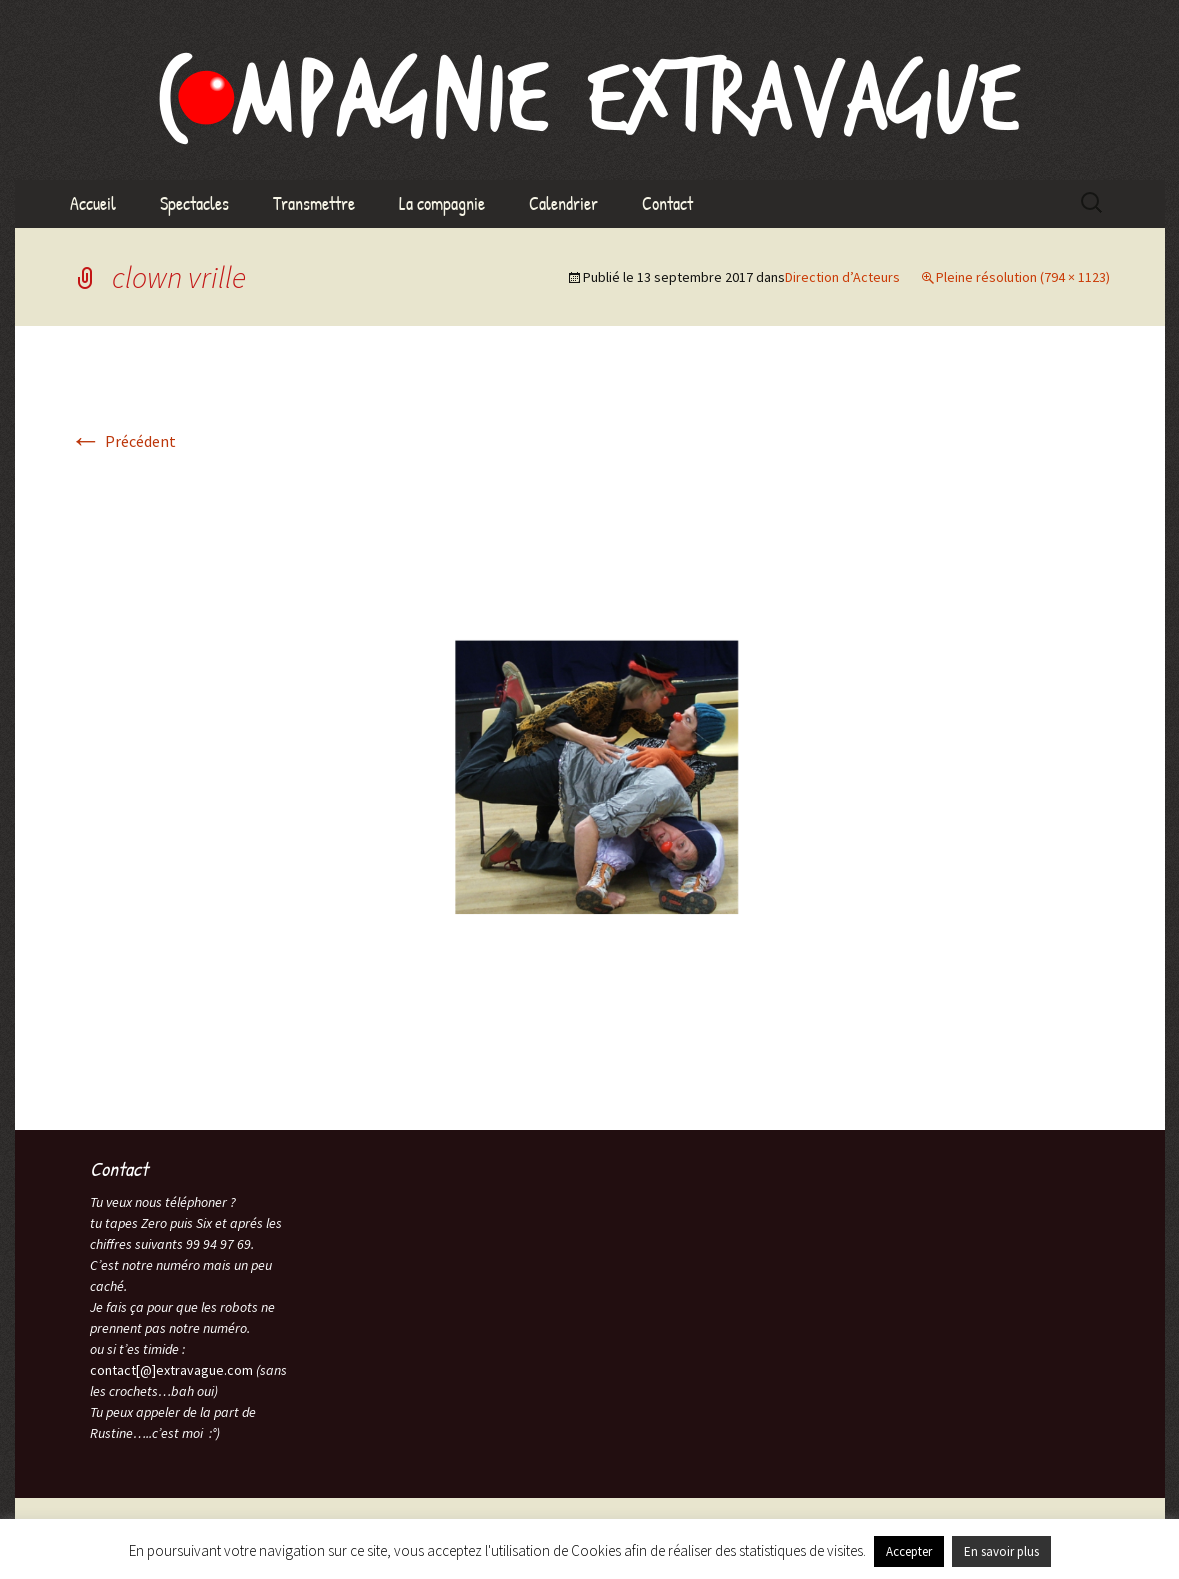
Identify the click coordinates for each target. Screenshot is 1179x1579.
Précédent (123, 441)
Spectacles (194, 203)
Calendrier (563, 203)
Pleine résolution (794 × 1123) (1023, 277)
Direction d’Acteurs (842, 277)
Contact (667, 203)
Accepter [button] (909, 1551)
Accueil (93, 203)
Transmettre (314, 203)
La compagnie (442, 203)
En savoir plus (1001, 1551)
